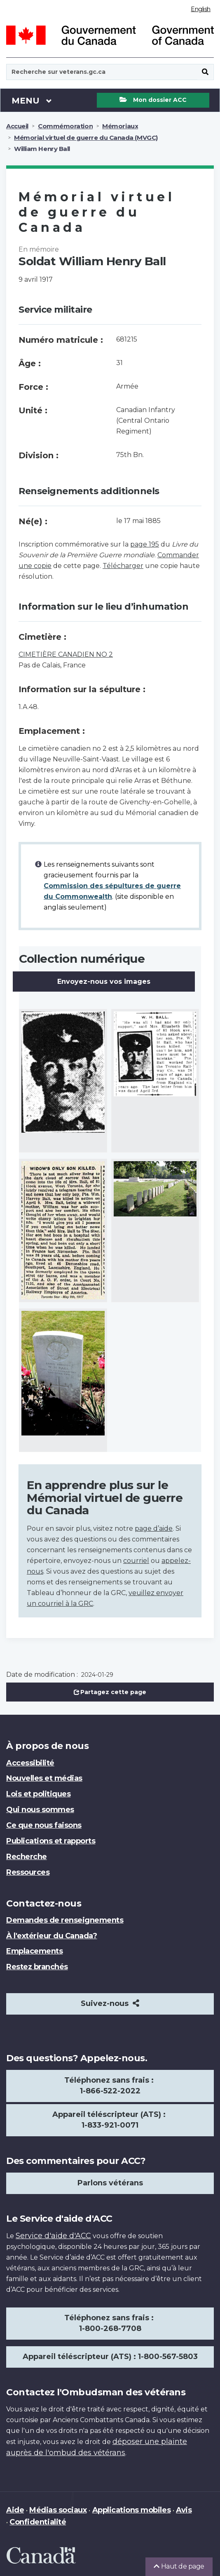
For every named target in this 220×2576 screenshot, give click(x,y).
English (201, 9)
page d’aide (154, 1528)
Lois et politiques (38, 1793)
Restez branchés (37, 1966)
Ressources (27, 1872)
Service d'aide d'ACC (53, 2235)
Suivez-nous (110, 2003)
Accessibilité (30, 1763)
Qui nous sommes (40, 1809)
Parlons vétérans (110, 2182)
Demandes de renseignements (65, 1920)
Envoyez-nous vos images (103, 981)
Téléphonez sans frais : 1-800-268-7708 (110, 2323)
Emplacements (34, 1951)
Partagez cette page (110, 1692)
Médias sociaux (58, 2510)
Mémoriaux (120, 126)
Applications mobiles (131, 2510)
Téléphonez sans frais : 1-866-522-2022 (110, 2085)
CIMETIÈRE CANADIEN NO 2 (66, 654)
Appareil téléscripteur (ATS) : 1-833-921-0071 (110, 2120)
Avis (184, 2510)
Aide (15, 2510)
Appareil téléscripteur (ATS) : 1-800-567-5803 (110, 2356)
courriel (136, 1561)
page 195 (144, 544)
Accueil (17, 126)
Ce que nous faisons (44, 1825)
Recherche (26, 1856)
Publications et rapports (50, 1840)
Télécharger (123, 566)
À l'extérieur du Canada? (51, 1935)
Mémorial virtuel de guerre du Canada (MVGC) (86, 137)
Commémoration (65, 126)
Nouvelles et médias (44, 1778)
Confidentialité (37, 2522)
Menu (32, 100)
